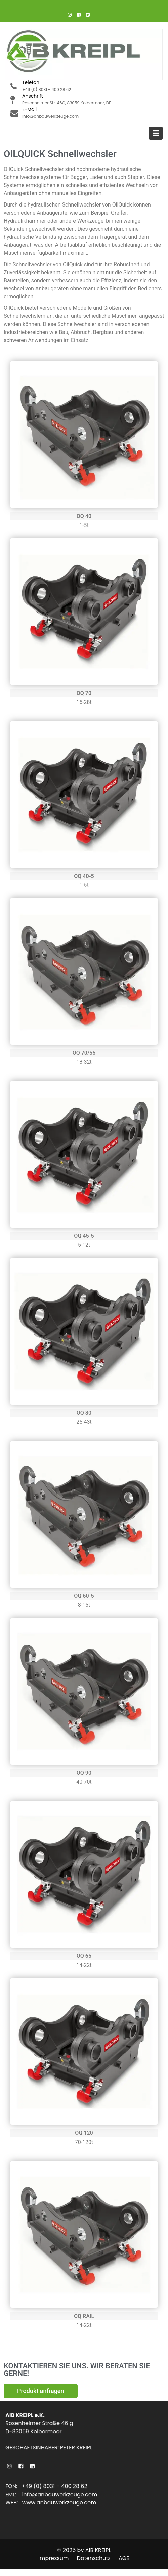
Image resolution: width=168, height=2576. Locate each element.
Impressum (53, 2558)
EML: (15, 2494)
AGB (124, 2558)
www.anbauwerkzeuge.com (59, 2502)
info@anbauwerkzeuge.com (60, 2494)
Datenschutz (94, 2558)
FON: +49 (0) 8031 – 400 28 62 (47, 2487)
